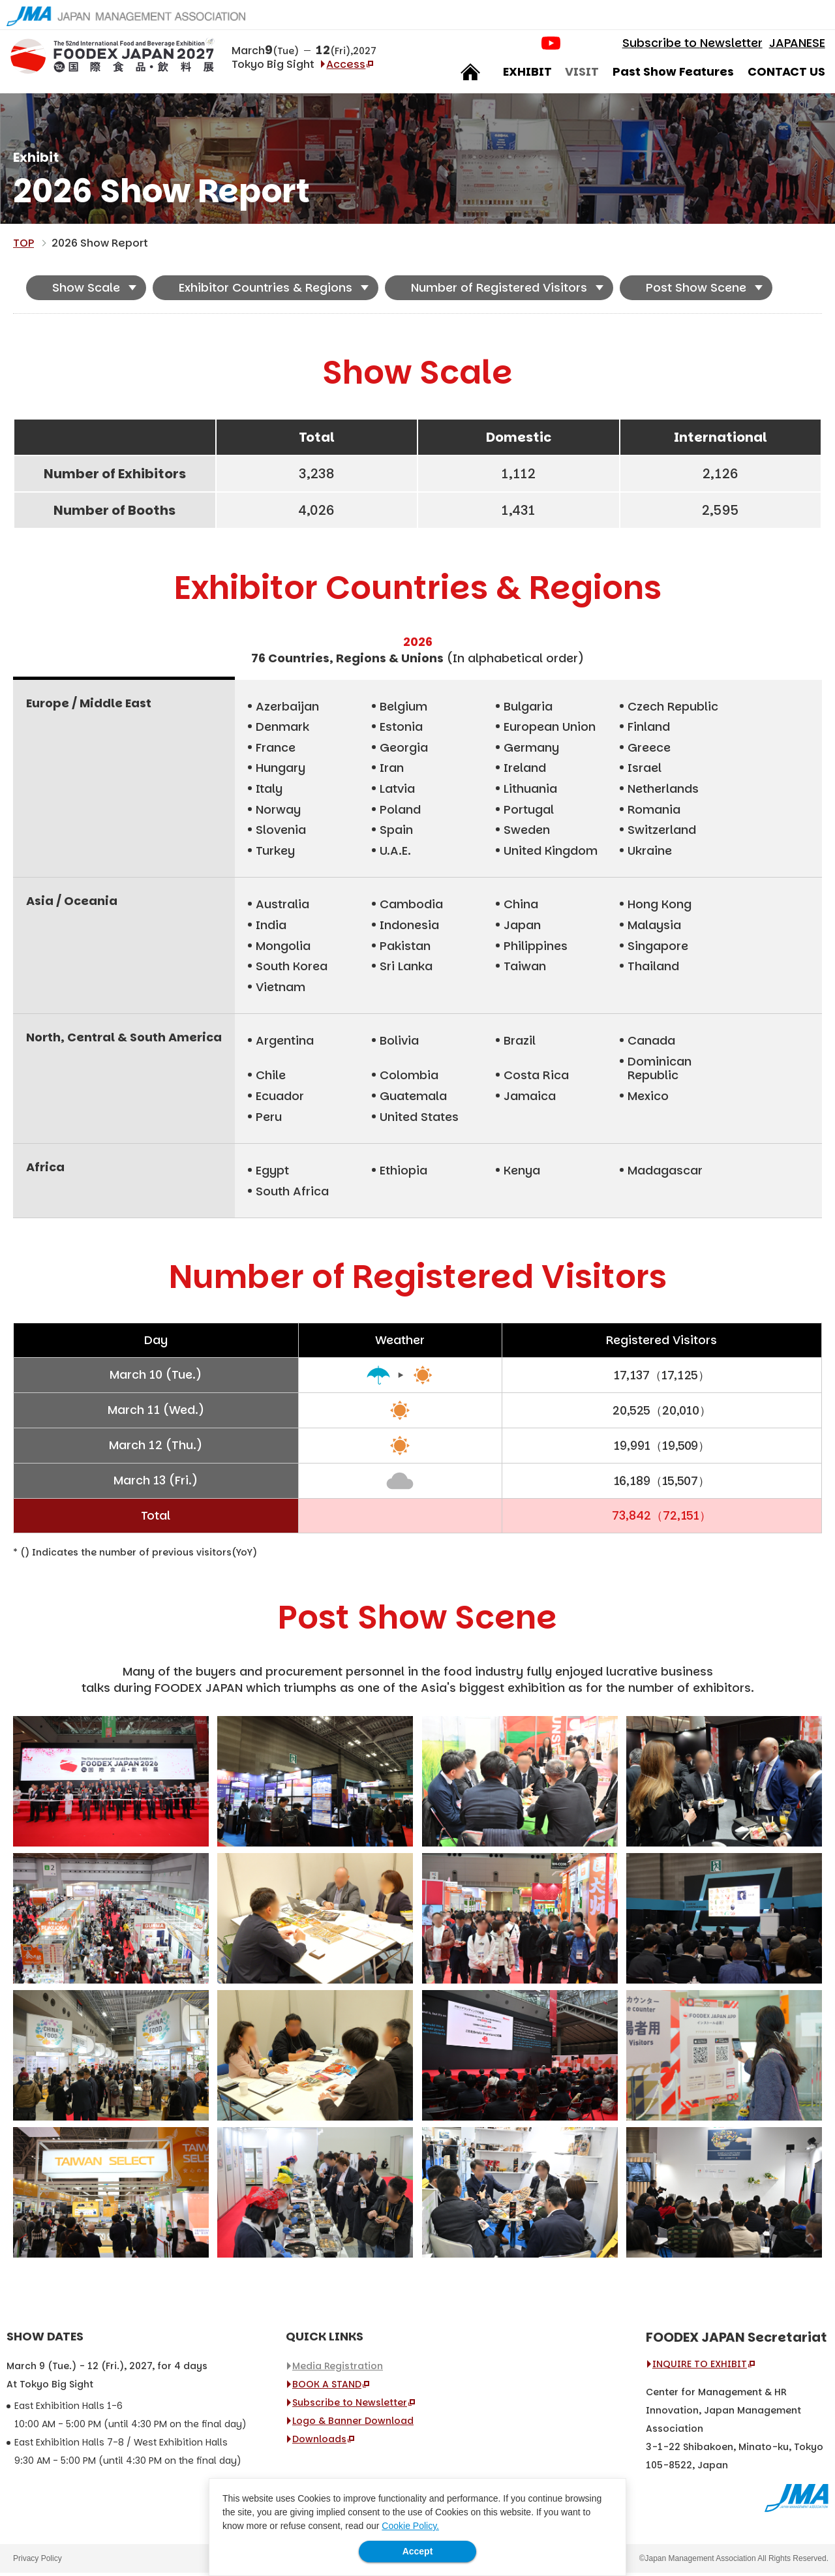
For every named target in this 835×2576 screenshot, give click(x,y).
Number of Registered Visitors (499, 291)
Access (349, 67)
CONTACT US (783, 75)
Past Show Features (670, 75)
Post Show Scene (696, 291)
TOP (23, 246)
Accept (417, 2551)
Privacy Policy (37, 2561)
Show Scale (86, 291)
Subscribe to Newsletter (689, 46)
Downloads (319, 2442)
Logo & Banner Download (353, 2423)
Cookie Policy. (410, 2526)
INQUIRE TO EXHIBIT (699, 2367)
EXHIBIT (524, 75)
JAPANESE (794, 46)
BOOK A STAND (326, 2387)
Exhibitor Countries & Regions (265, 291)
